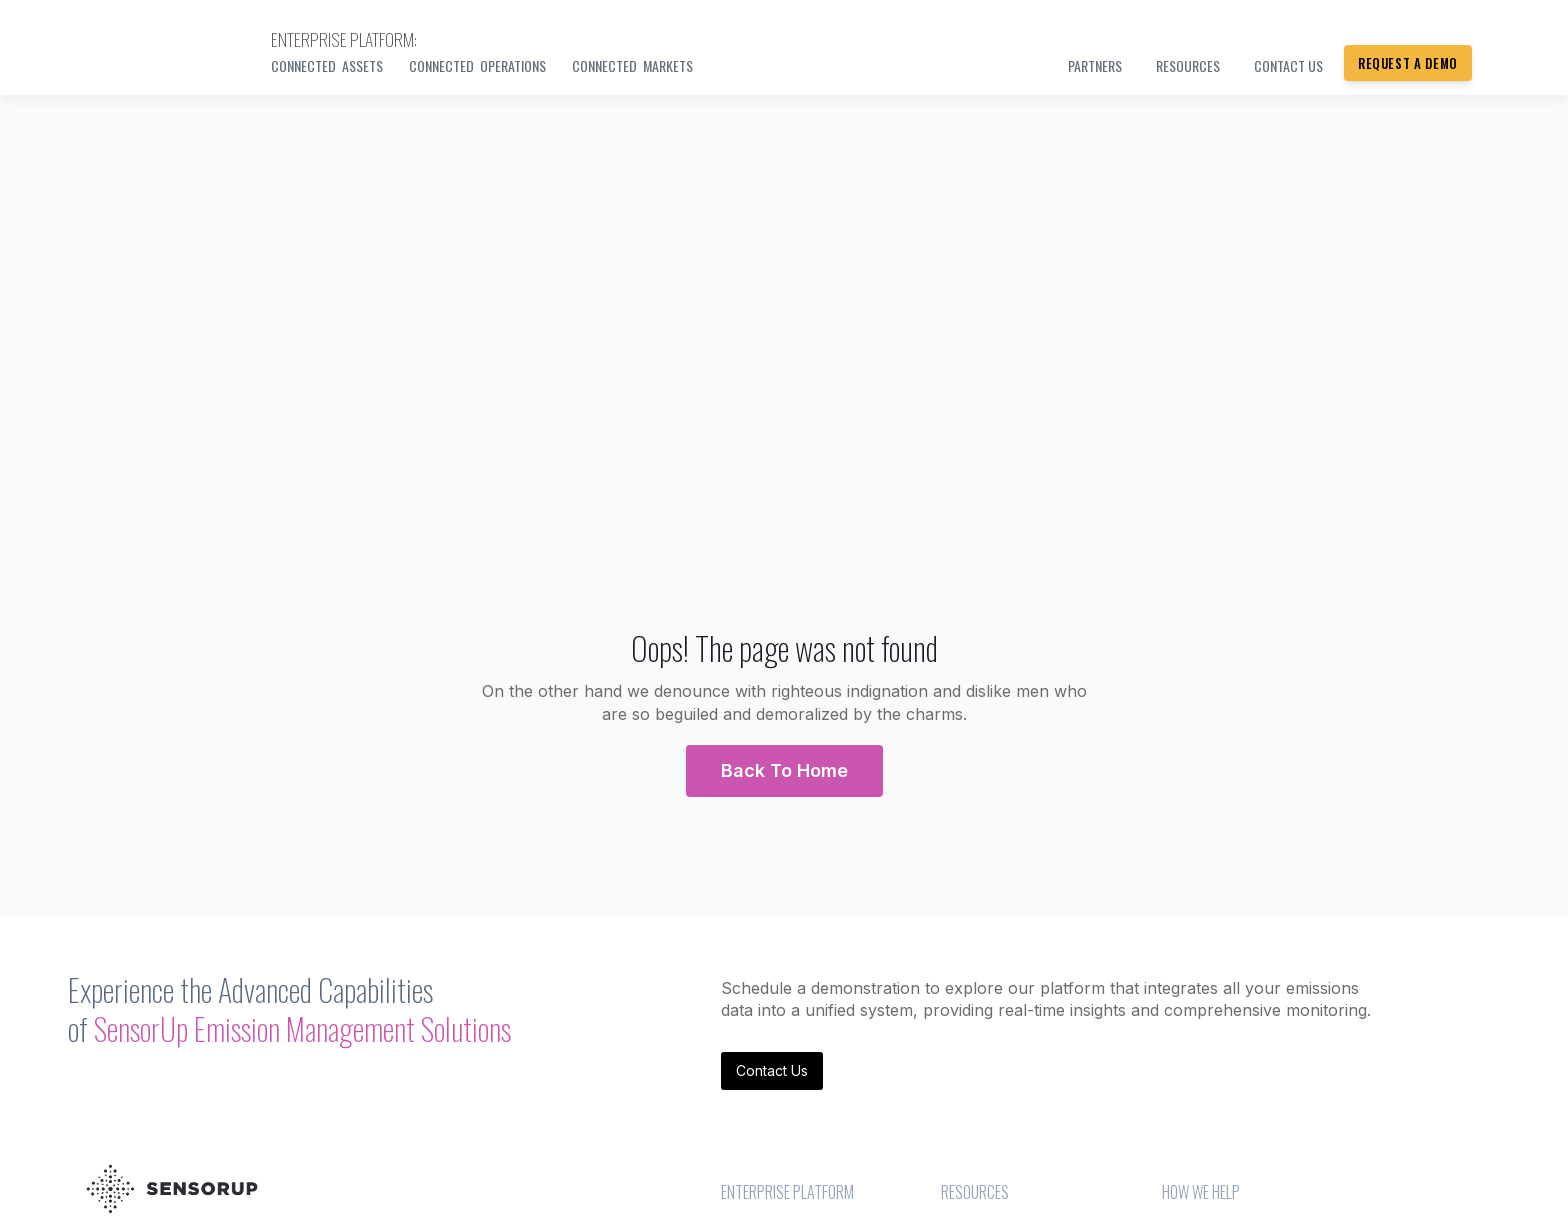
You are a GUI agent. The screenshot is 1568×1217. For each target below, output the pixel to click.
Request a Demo (1408, 63)
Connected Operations (477, 65)
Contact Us (772, 1070)
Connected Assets (327, 65)
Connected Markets (632, 65)
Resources (1188, 65)
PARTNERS (1095, 65)
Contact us (1288, 65)
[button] (784, 771)
